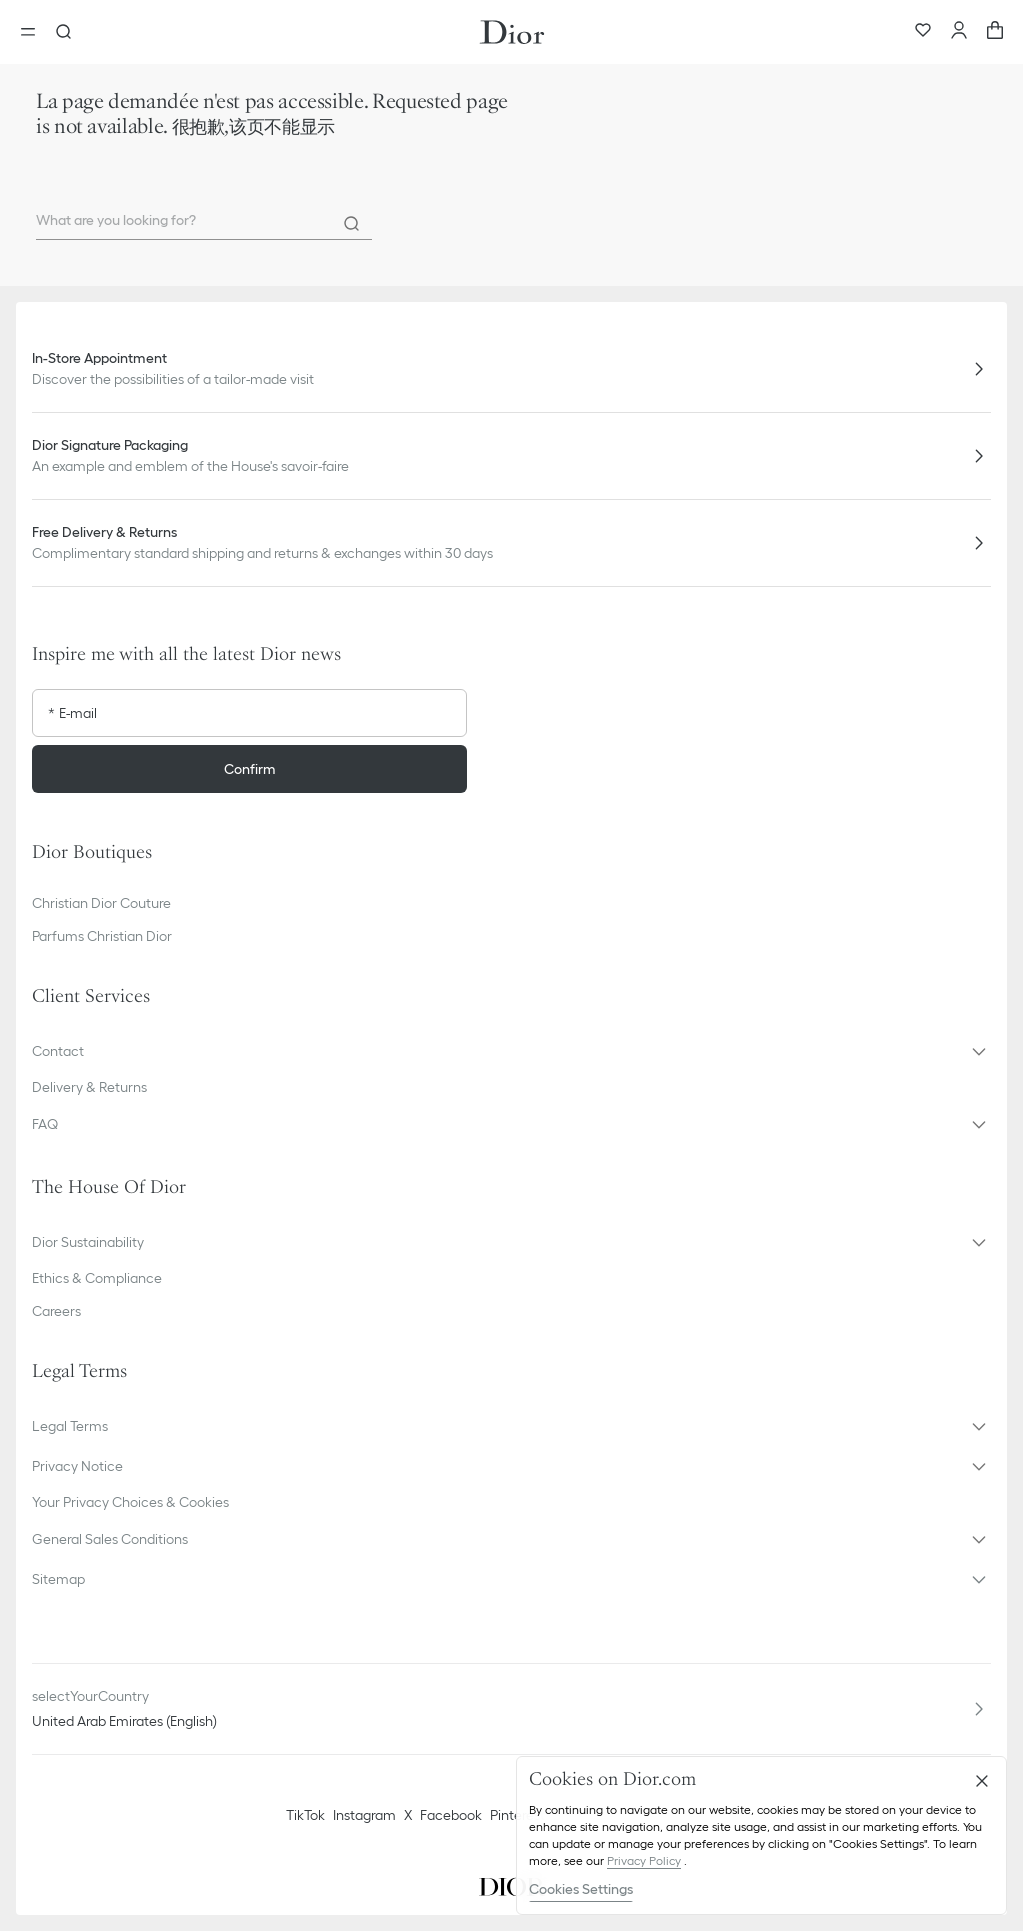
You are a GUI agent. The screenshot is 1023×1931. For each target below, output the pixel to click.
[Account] (959, 32)
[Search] (352, 224)
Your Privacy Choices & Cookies (130, 1502)
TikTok (305, 1815)
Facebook (451, 1815)
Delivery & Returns (89, 1087)
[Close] (982, 1781)
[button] (511, 1051)
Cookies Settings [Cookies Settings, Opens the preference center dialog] (581, 1889)
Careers (56, 1311)
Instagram (364, 1815)
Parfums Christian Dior (102, 936)
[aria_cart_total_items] (995, 32)
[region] (761, 1835)
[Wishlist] (923, 32)
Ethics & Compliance (97, 1278)
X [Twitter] (408, 1815)
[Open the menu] (34, 32)
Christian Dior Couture (101, 903)
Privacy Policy (644, 1860)
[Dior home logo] (512, 32)
